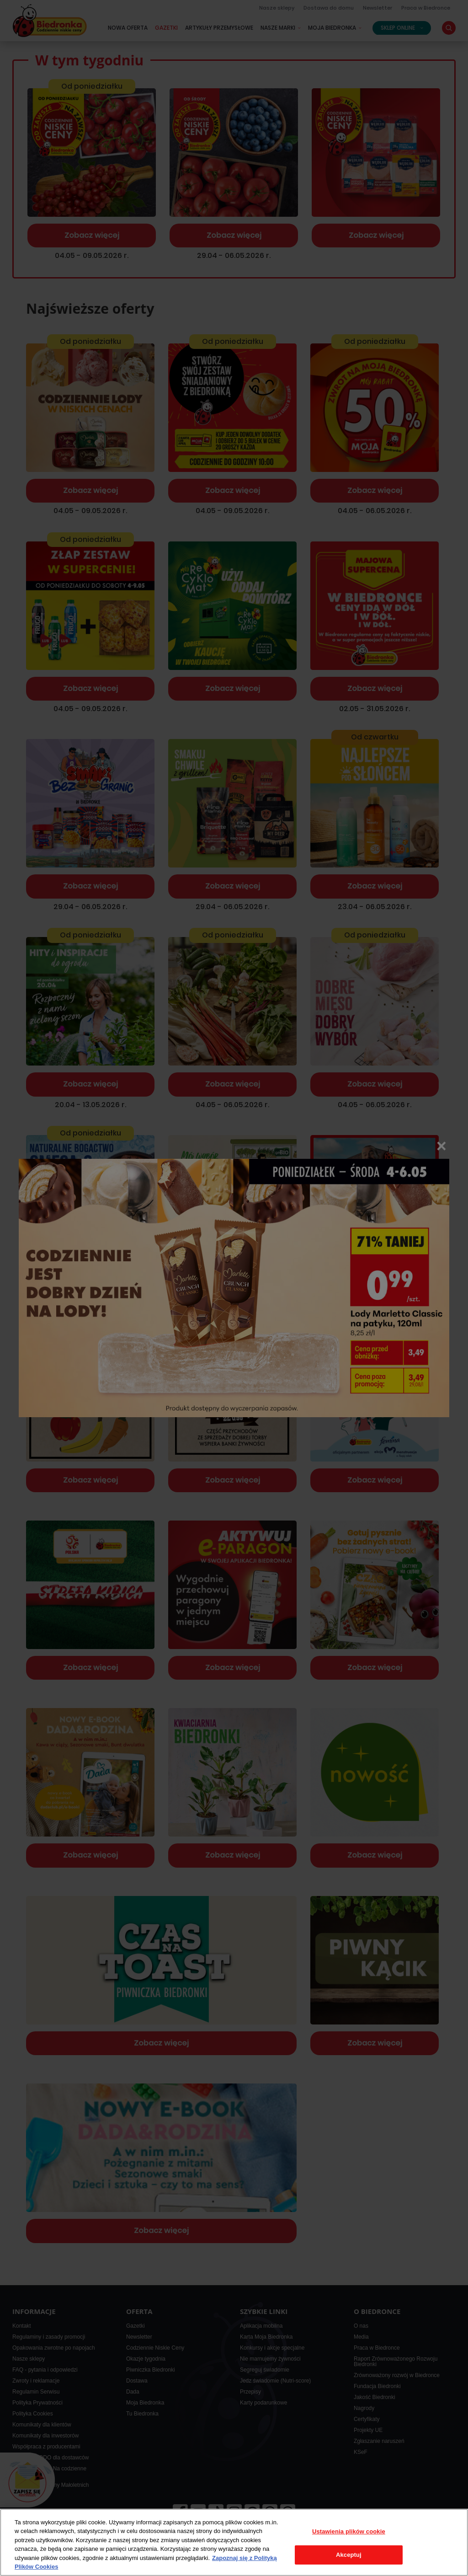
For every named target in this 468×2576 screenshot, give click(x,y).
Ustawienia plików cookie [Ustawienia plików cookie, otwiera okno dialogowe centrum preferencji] (348, 2531)
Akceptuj (349, 2554)
